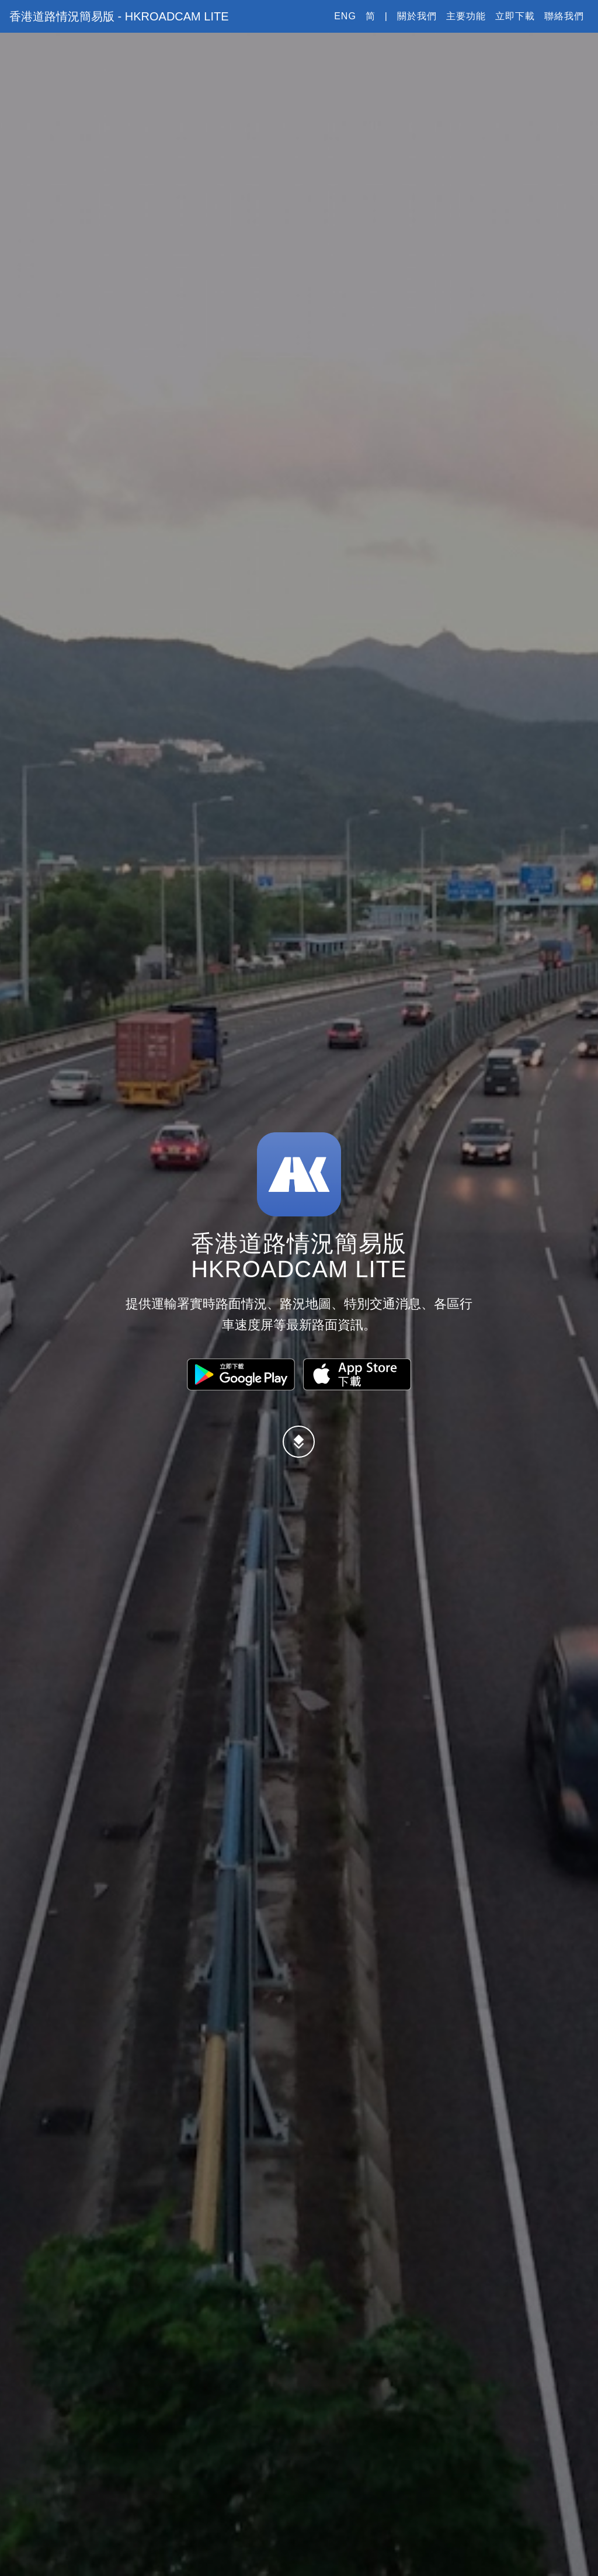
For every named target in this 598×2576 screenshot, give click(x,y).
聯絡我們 (564, 23)
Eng (345, 23)
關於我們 (417, 23)
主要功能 (466, 23)
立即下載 (515, 23)
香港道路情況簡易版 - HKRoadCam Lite (126, 23)
